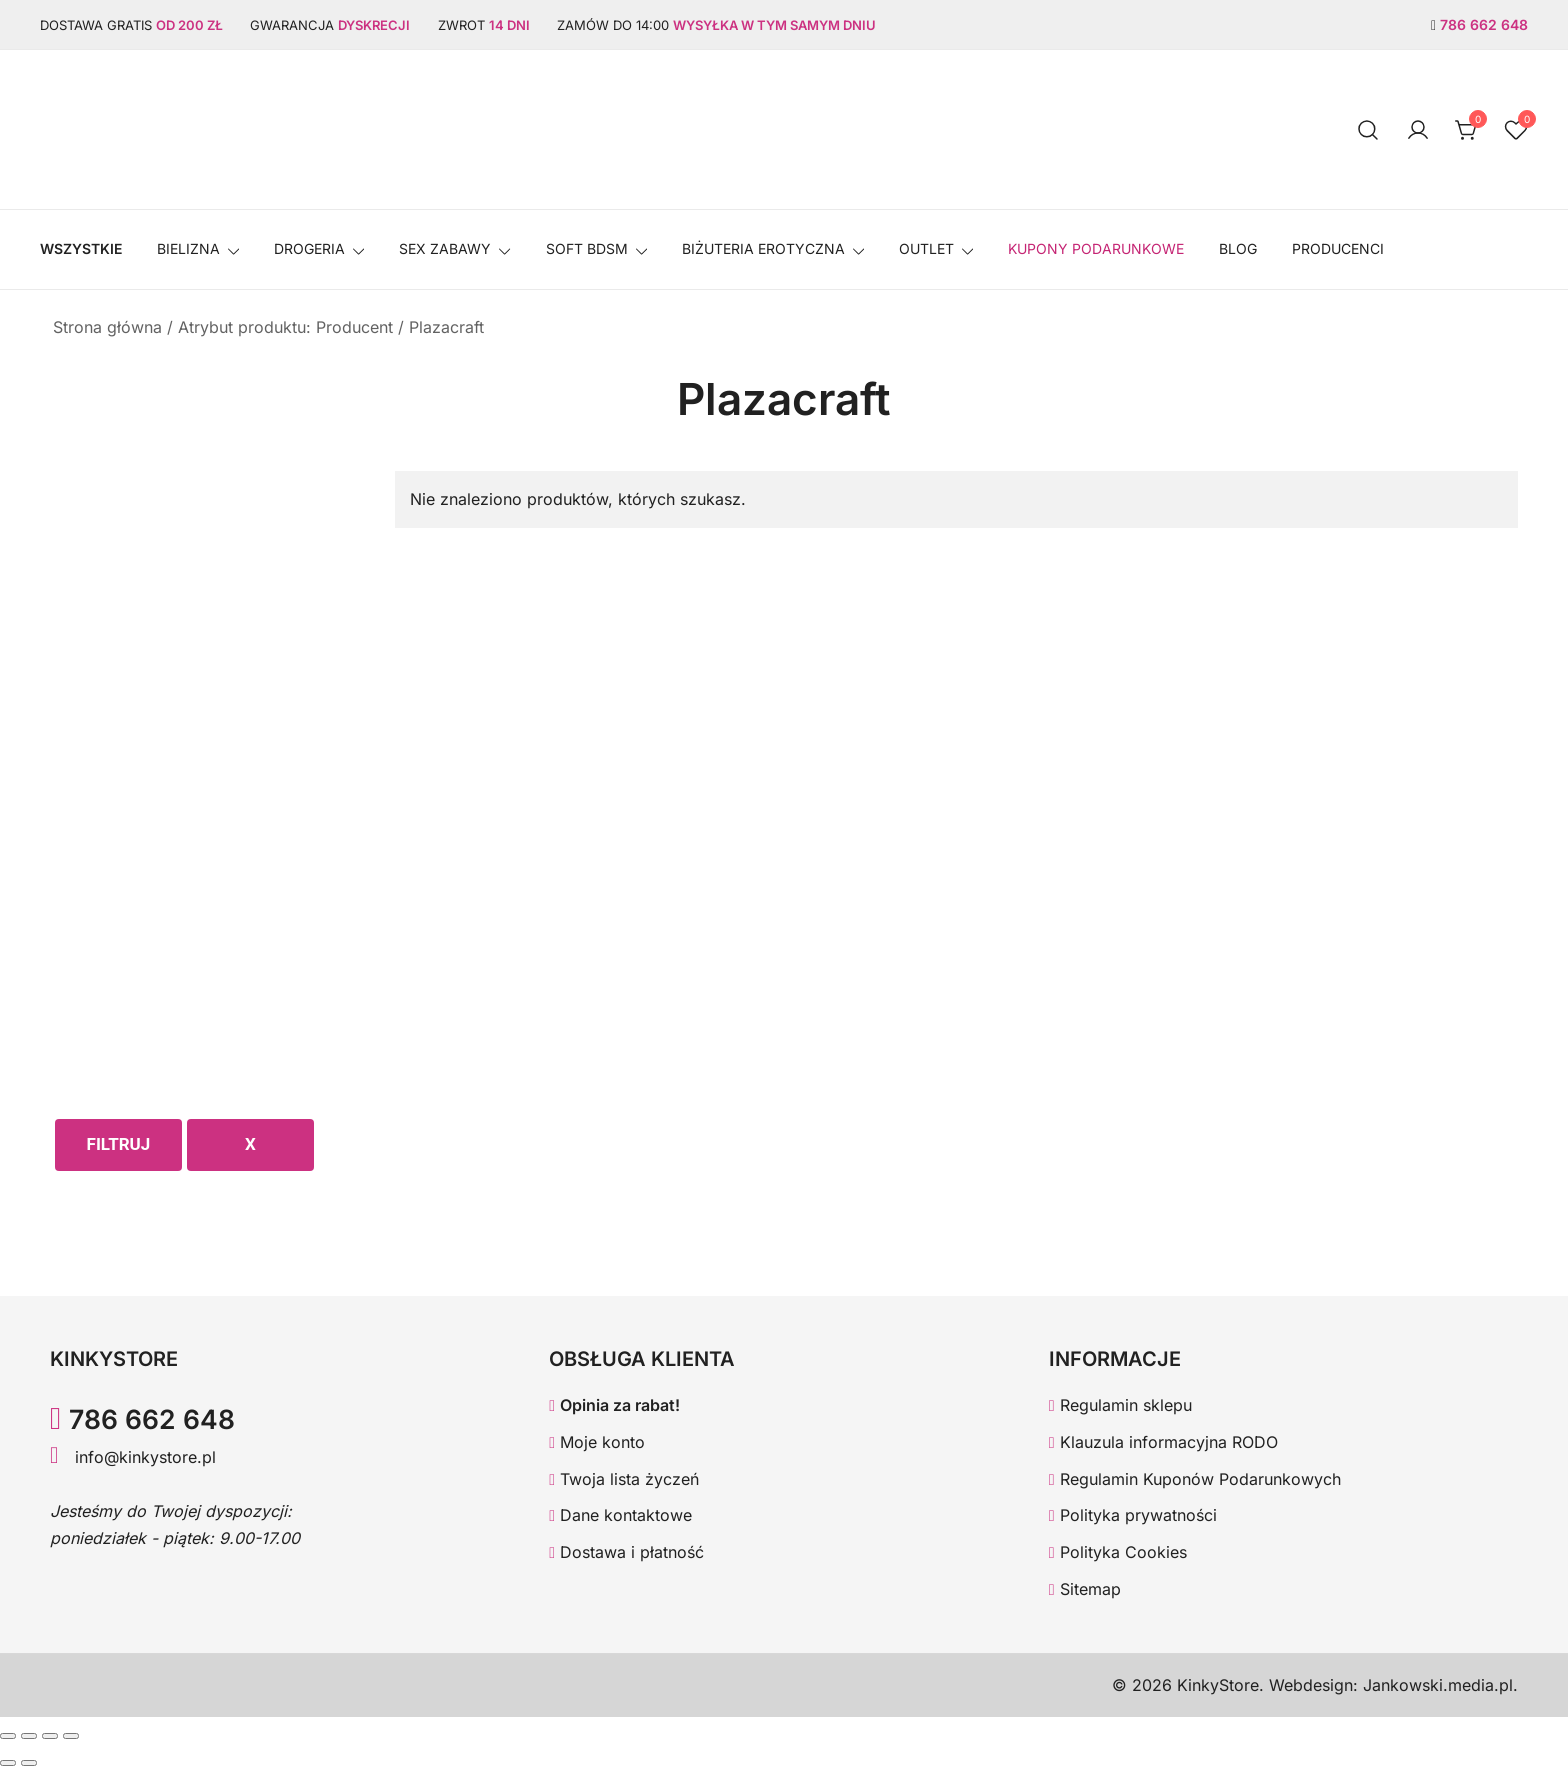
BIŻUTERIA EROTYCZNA (763, 248)
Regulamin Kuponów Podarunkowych (1195, 1479)
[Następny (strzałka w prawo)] (29, 1763)
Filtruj (119, 1144)
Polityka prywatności (1133, 1515)
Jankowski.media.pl (1438, 1685)
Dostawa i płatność (626, 1552)
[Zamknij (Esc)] (71, 1736)
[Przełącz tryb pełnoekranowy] (29, 1736)
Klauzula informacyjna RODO (1163, 1442)
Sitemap (1085, 1589)
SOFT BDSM (587, 248)
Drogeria (309, 248)
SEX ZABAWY (445, 248)
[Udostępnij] (50, 1736)
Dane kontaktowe (620, 1515)
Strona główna (107, 327)
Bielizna (188, 248)
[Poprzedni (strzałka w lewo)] (8, 1763)
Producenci (1338, 248)
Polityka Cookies (1118, 1552)
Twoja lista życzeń (624, 1479)
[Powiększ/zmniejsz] (8, 1736)
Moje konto (597, 1442)
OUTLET (926, 248)
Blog (1238, 248)
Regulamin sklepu (1120, 1405)
